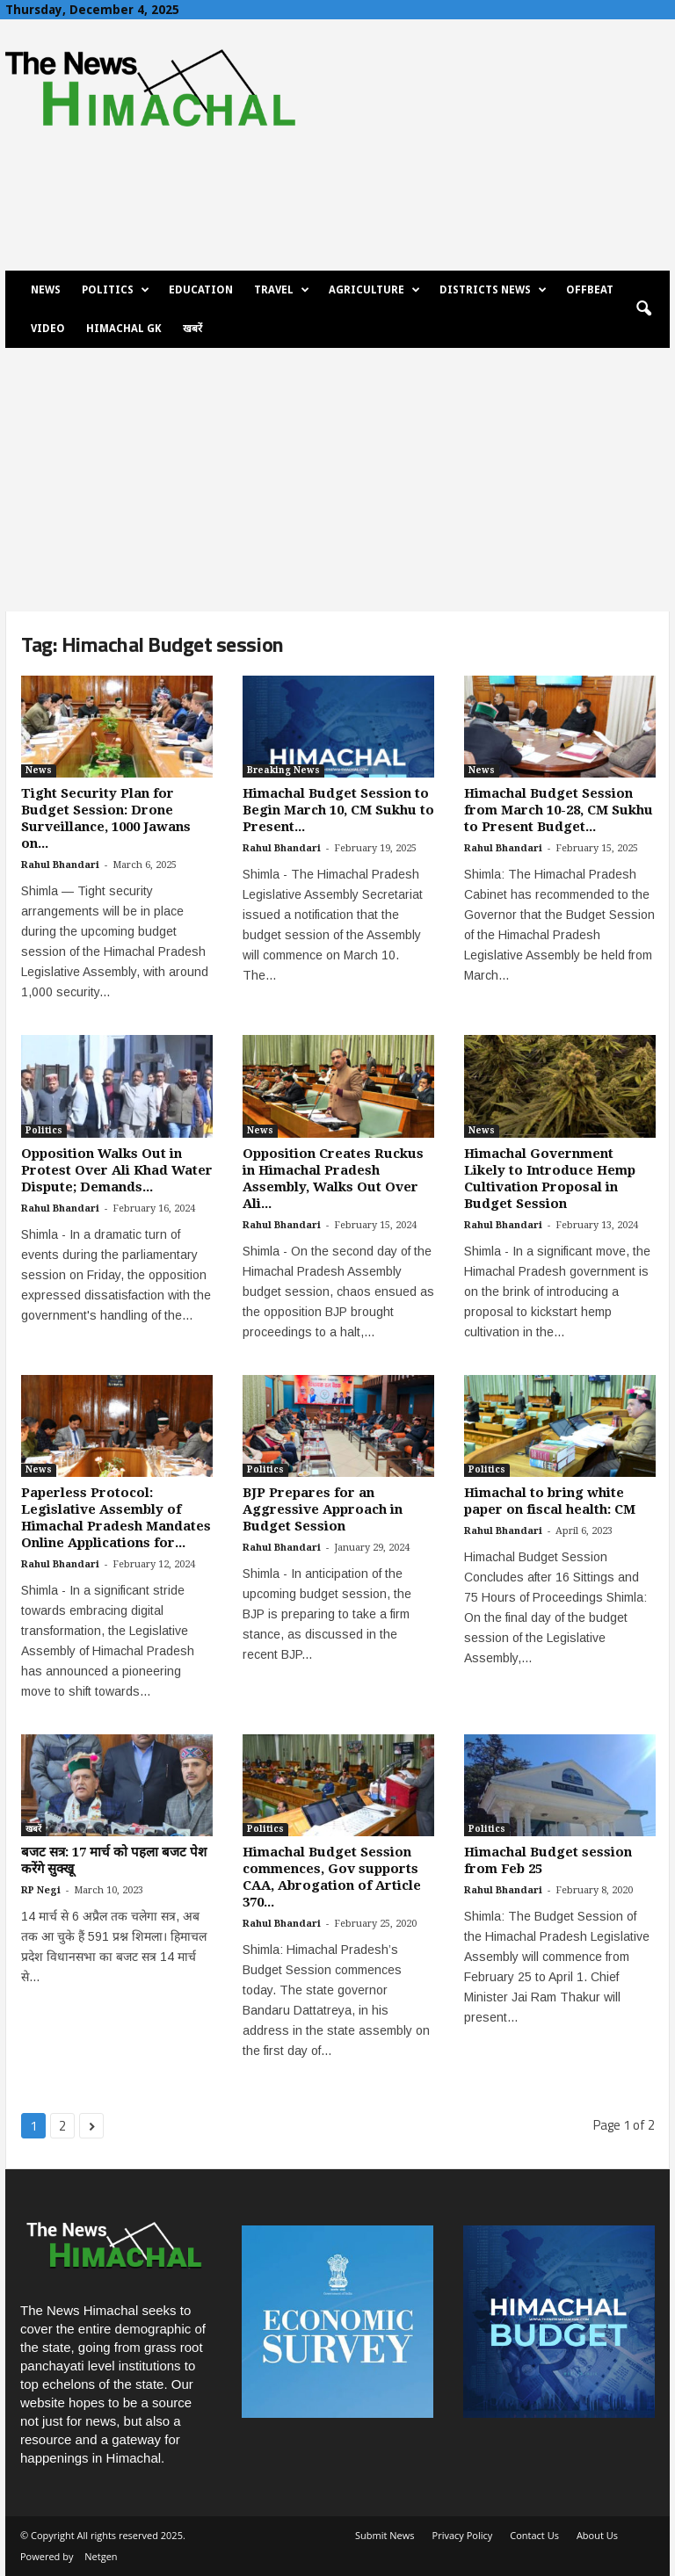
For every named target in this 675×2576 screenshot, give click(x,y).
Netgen (100, 2556)
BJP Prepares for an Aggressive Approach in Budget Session (323, 1509)
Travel (281, 290)
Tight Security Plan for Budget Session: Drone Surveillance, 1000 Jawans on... (106, 818)
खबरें (192, 328)
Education (201, 290)
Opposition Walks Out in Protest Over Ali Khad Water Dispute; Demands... (117, 1170)
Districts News (493, 290)
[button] (643, 309)
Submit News (384, 2535)
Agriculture (374, 290)
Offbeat (589, 290)
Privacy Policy (462, 2535)
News (46, 290)
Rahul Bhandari (60, 865)
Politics (115, 290)
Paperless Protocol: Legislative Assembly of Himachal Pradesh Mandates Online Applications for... (116, 1518)
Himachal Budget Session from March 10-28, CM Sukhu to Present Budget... (558, 810)
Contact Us (534, 2535)
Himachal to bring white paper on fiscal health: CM (549, 1501)
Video (48, 328)
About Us (597, 2535)
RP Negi (41, 1890)
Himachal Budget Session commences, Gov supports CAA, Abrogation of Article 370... (332, 1877)
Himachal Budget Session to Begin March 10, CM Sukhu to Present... (338, 810)
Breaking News (283, 770)
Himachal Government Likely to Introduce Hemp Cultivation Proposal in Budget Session (549, 1179)
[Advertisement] (337, 480)
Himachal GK (124, 328)
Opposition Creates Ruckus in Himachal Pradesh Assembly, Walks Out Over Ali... (333, 1179)
